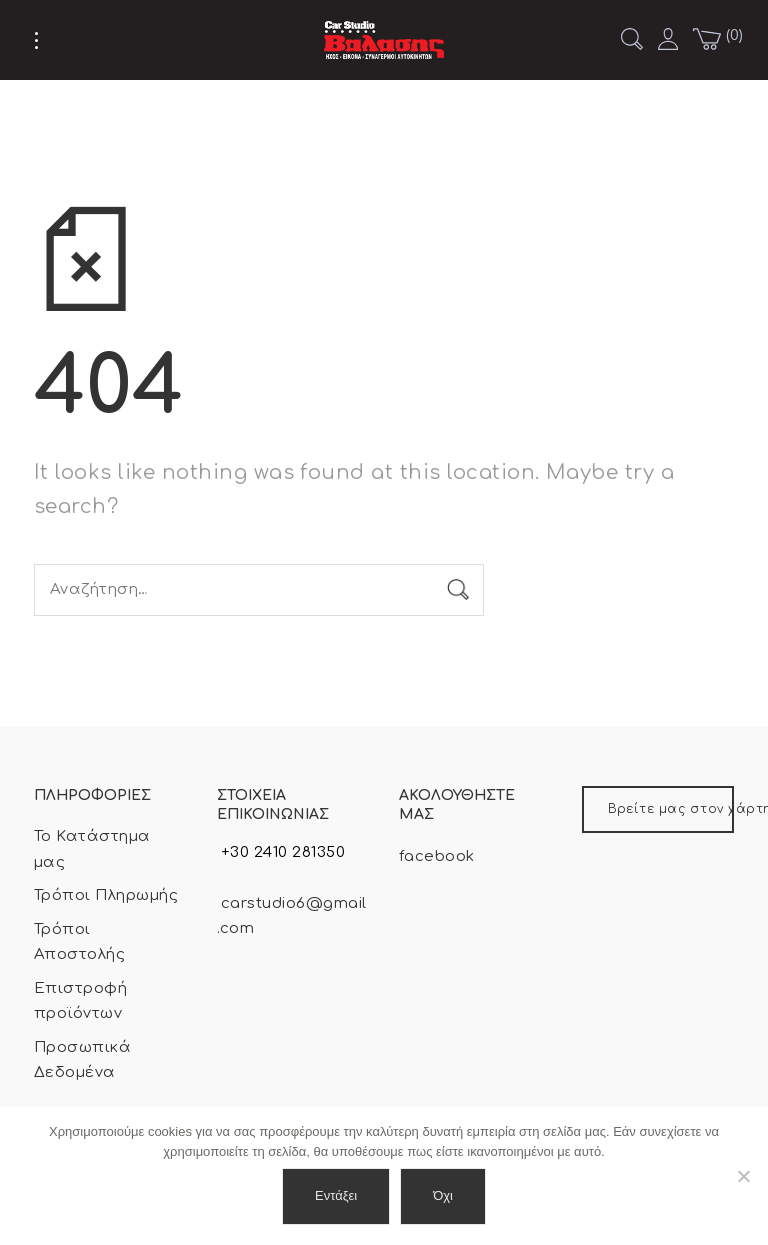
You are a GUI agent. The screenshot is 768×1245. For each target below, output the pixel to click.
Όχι (443, 1195)
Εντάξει (336, 1195)
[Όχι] (743, 1176)
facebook (437, 856)
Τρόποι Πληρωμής (106, 895)
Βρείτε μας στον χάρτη (671, 809)
